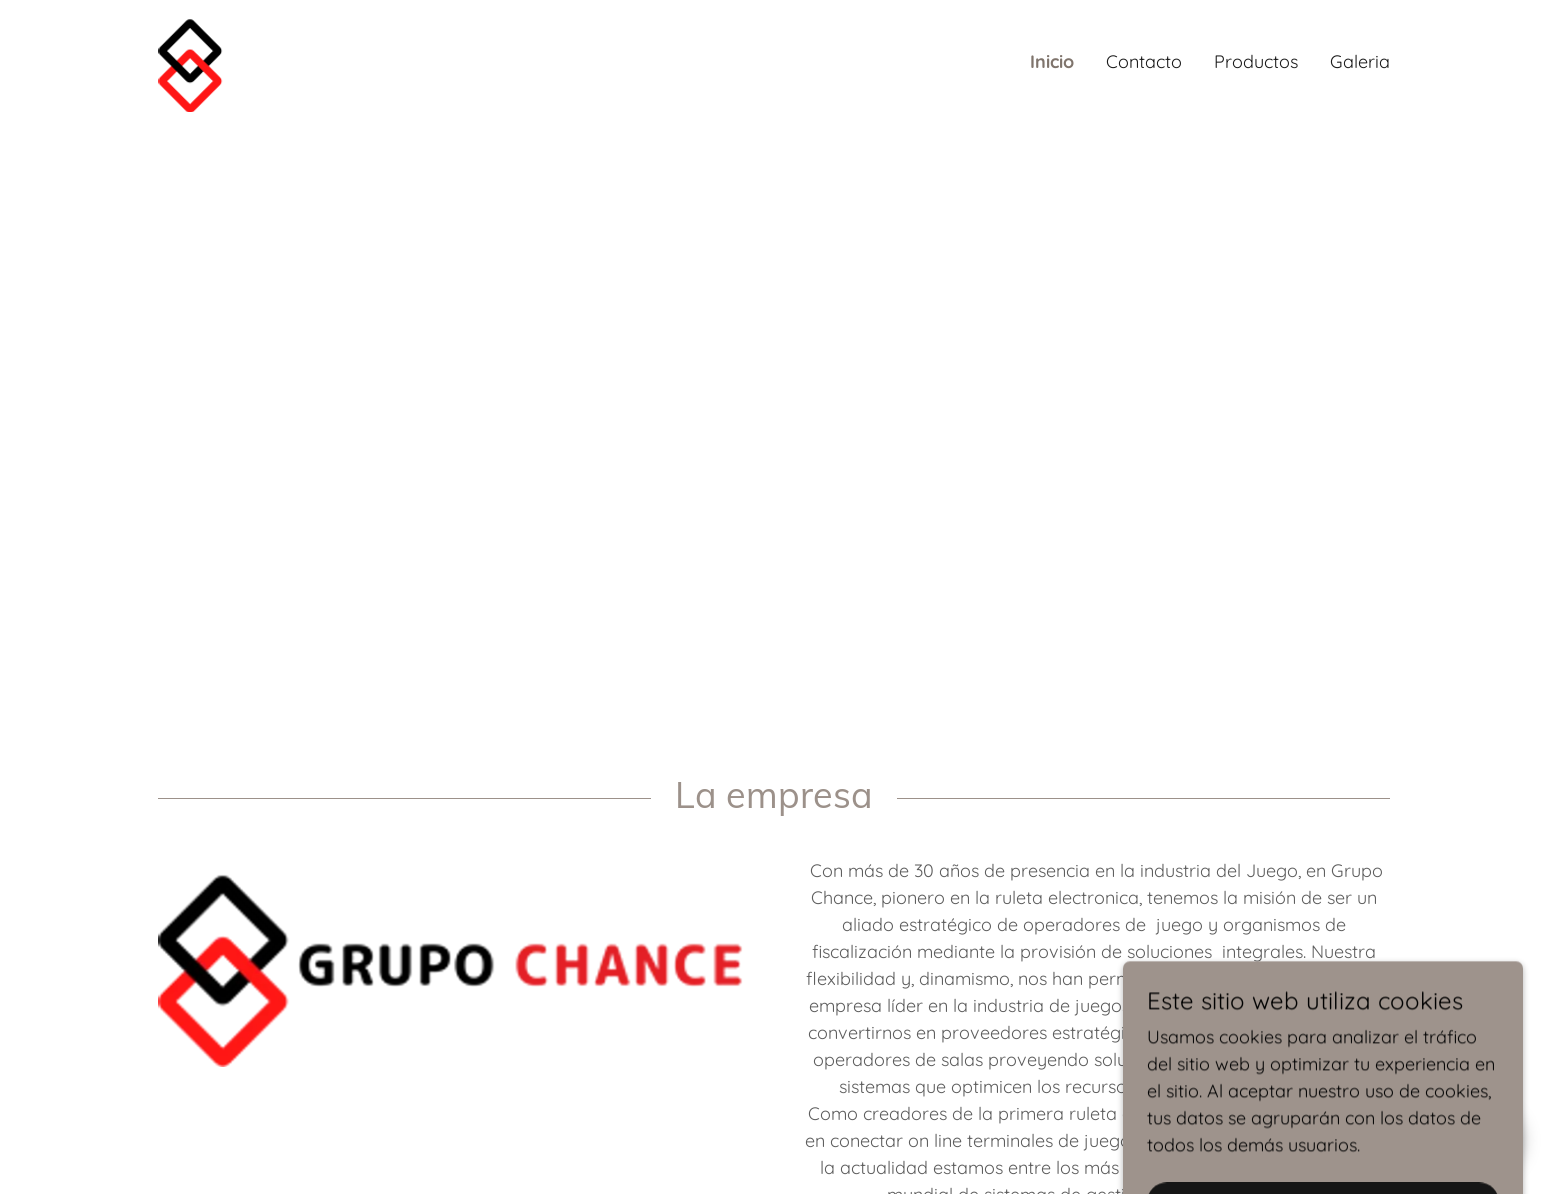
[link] (191, 60)
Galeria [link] (1360, 61)
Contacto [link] (1144, 61)
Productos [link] (1256, 61)
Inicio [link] (1052, 61)
